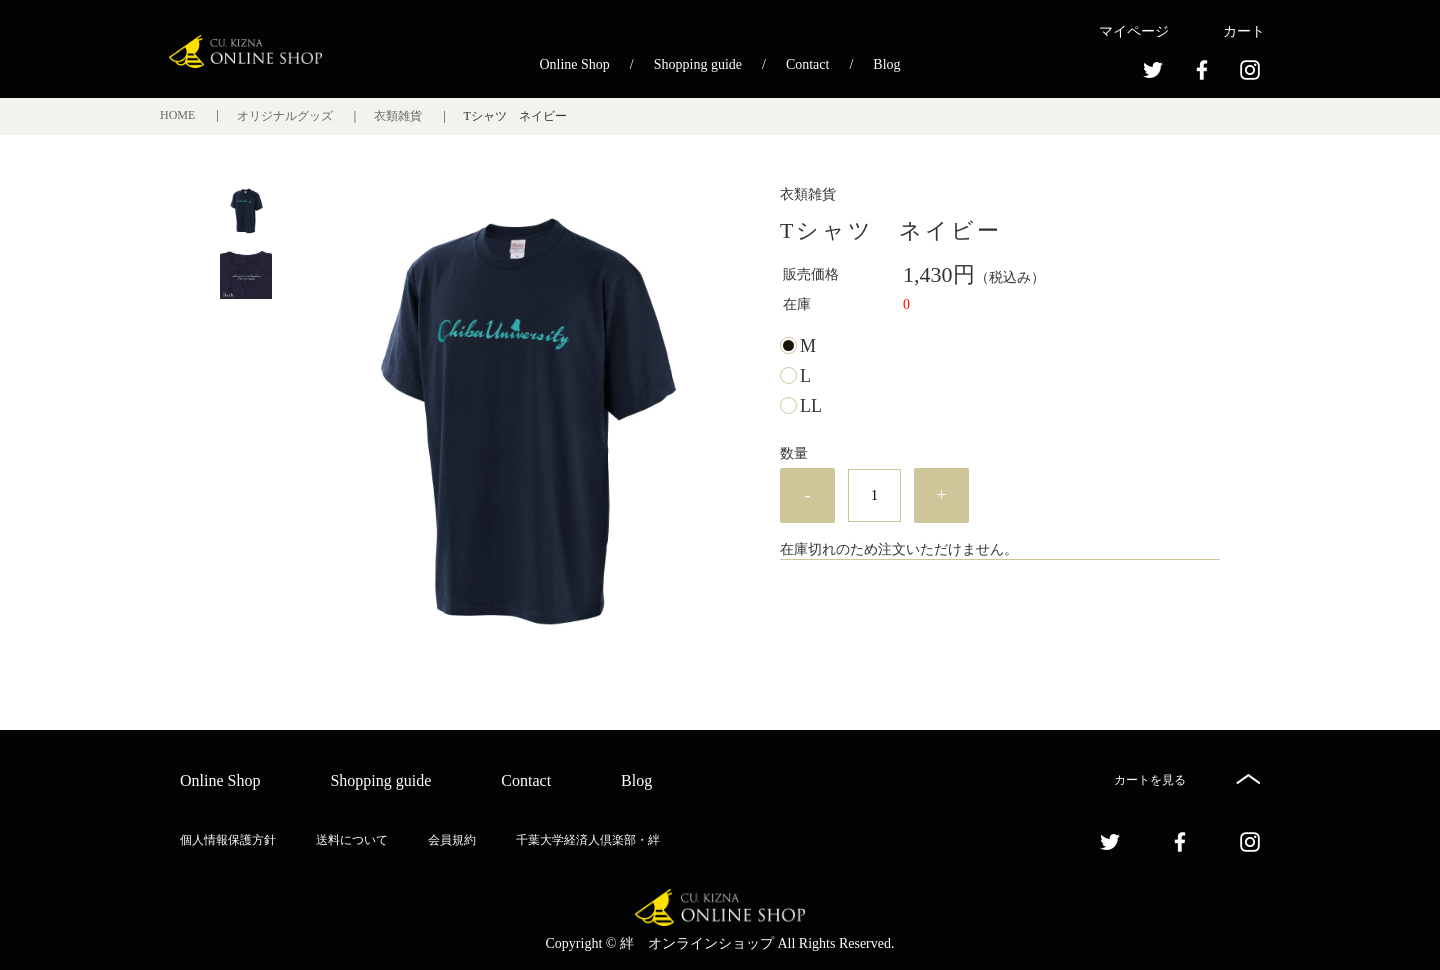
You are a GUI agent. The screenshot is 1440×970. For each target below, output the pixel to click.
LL (811, 406)
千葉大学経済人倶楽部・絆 (588, 840)
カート (1244, 31)
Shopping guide (698, 64)
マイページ (1134, 31)
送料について (352, 840)
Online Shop (574, 64)
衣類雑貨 (399, 116)
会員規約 (452, 840)
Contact (808, 64)
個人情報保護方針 (228, 840)
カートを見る (1150, 780)
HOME (179, 115)
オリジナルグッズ (286, 116)
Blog (886, 64)
